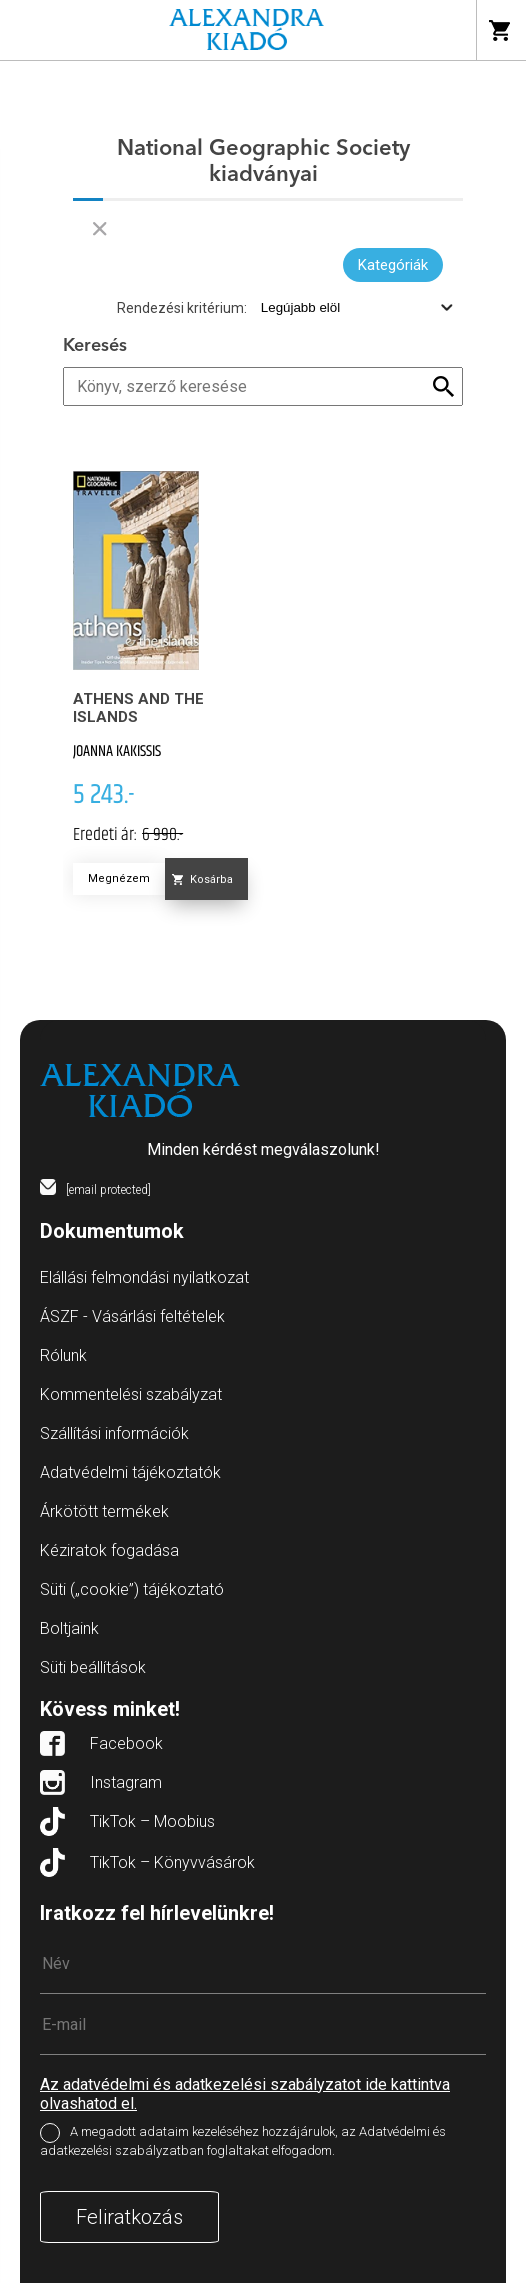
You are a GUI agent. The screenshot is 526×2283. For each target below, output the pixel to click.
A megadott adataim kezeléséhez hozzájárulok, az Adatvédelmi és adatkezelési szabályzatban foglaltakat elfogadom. (243, 2141)
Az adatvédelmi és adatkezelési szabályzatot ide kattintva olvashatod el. (245, 2094)
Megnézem (119, 878)
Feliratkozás (129, 2217)
